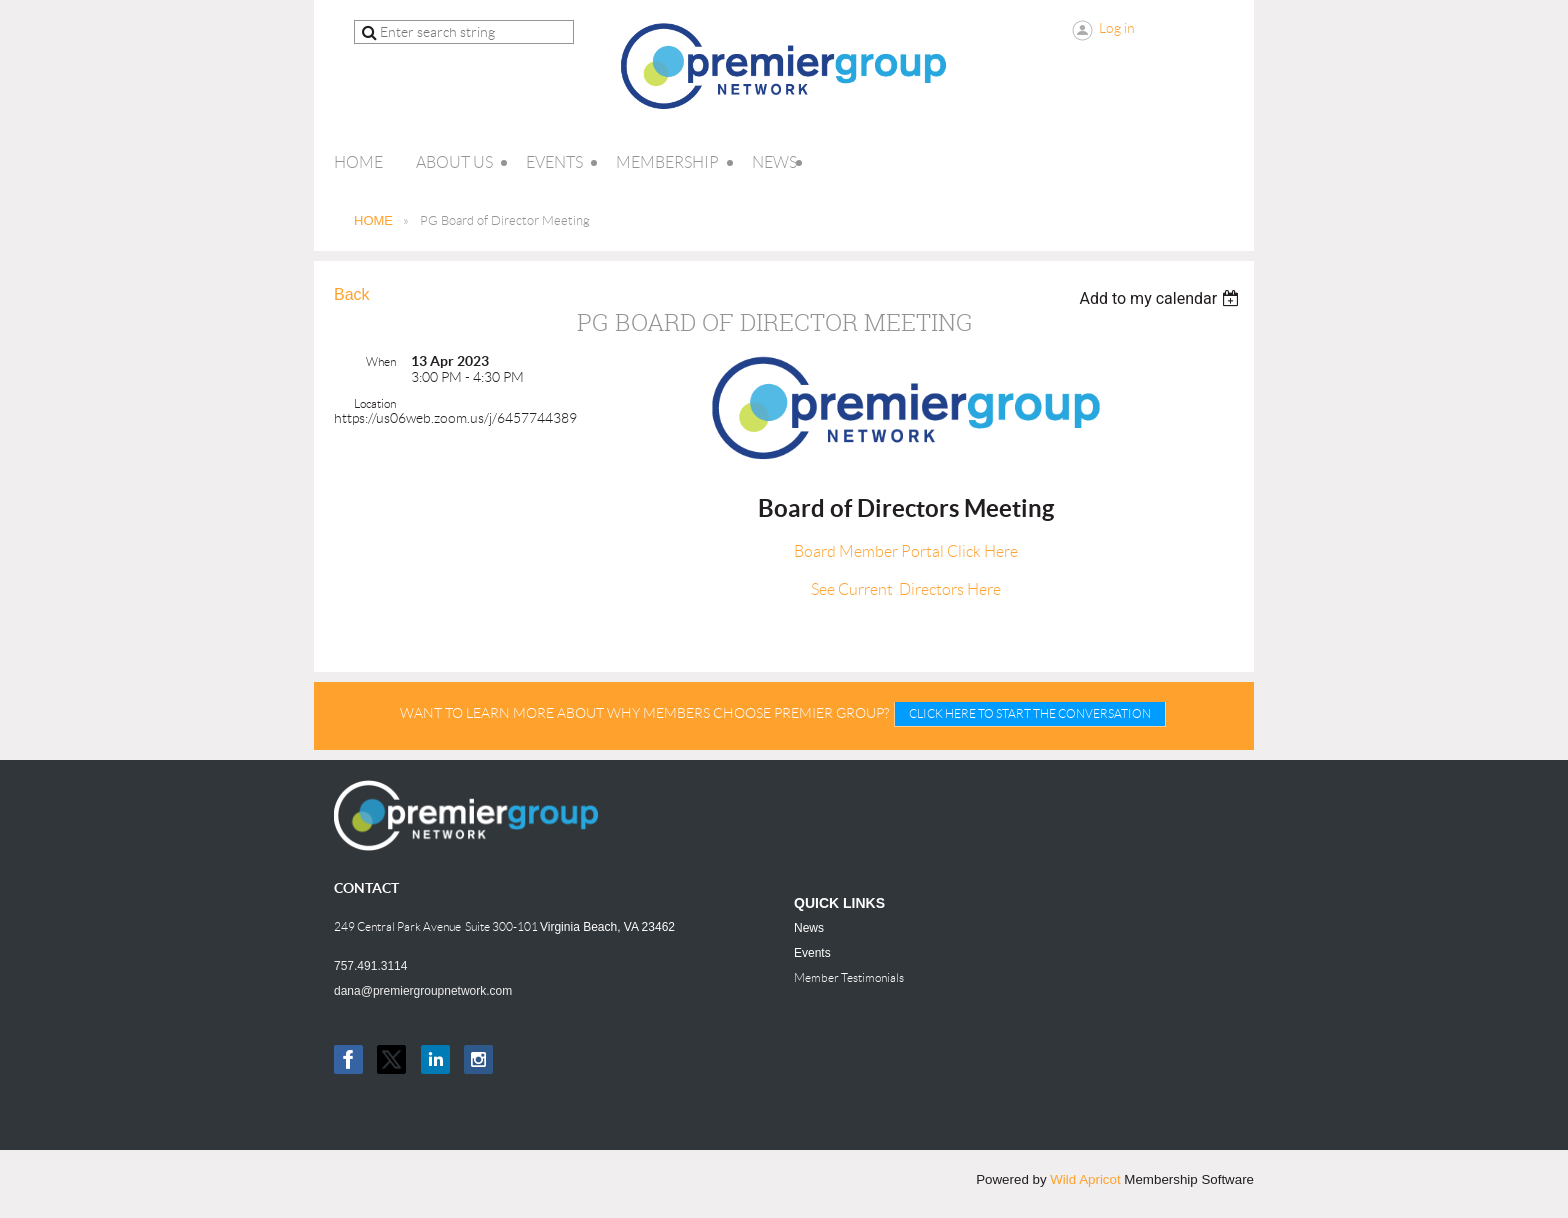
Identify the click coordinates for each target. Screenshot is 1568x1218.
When (381, 361)
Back (352, 294)
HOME (373, 220)
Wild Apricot (1085, 1179)
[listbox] (1161, 298)
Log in (1117, 28)
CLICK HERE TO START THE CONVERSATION (1030, 713)
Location (375, 403)
